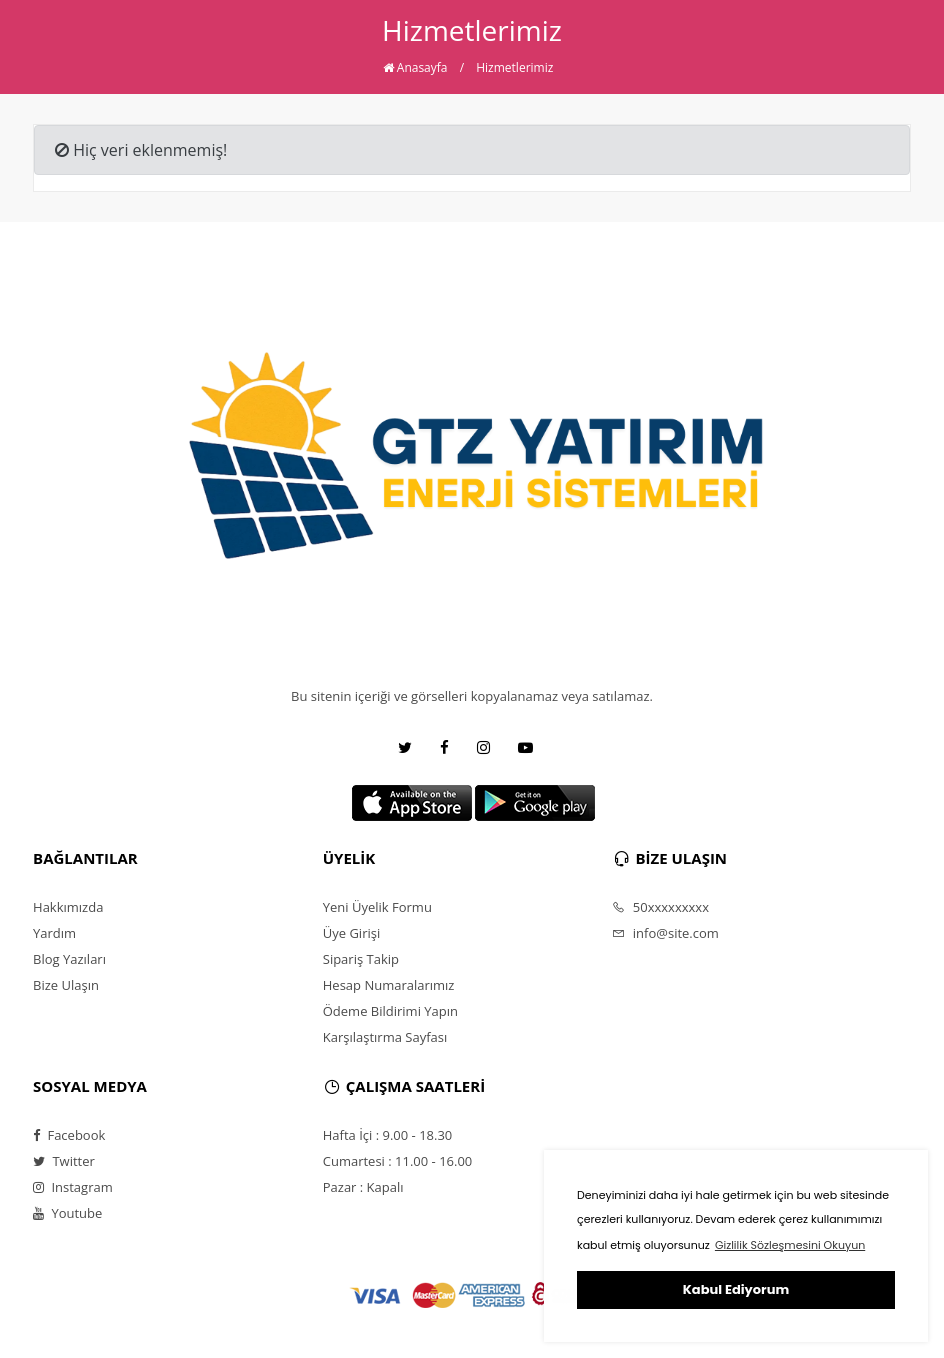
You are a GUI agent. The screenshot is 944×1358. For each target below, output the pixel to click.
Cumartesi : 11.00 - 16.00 (398, 1161)
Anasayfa (415, 67)
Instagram (73, 1187)
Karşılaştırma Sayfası (385, 1037)
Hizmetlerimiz (514, 67)
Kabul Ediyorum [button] (736, 1289)
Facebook (69, 1135)
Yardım (54, 933)
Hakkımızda (68, 907)
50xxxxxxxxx (660, 907)
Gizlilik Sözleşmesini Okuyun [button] (790, 1245)
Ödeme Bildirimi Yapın (390, 1011)
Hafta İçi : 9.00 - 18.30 (388, 1135)
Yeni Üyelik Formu (377, 907)
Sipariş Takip (361, 959)
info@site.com (665, 933)
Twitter (64, 1161)
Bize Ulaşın (66, 985)
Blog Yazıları (69, 959)
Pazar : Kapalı (363, 1187)
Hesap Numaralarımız (389, 985)
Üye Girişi (351, 933)
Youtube (67, 1213)
